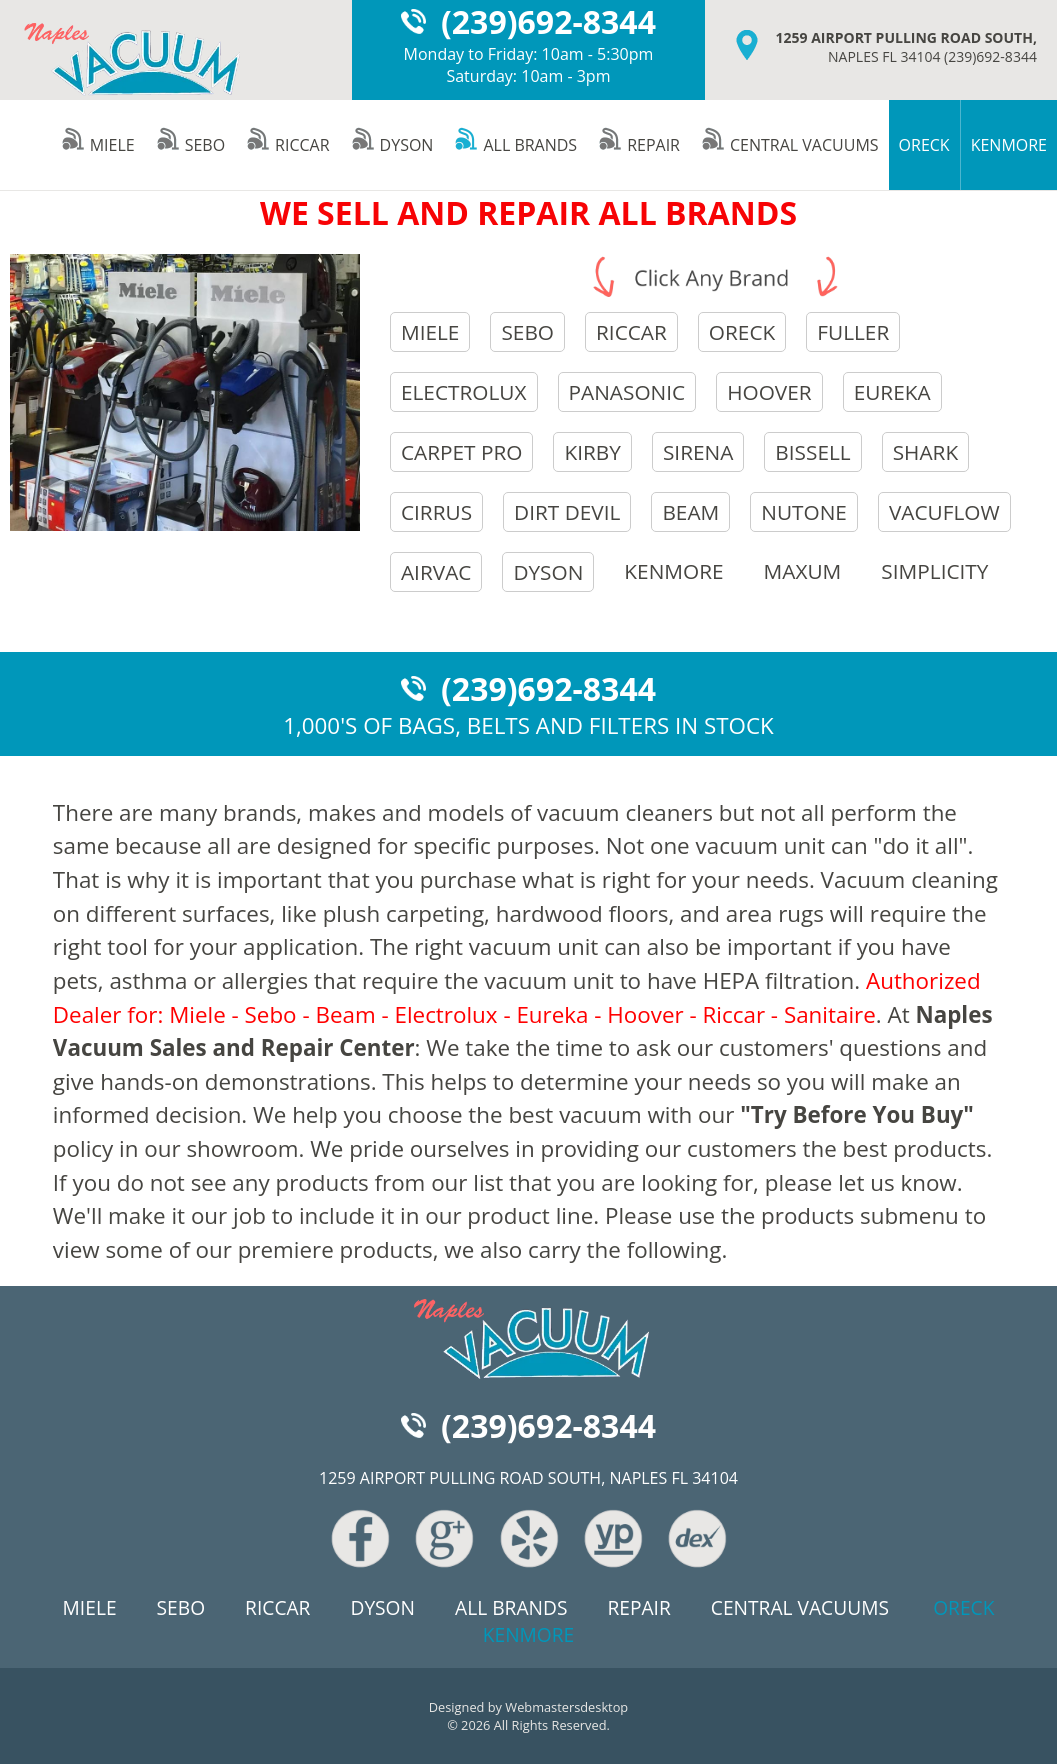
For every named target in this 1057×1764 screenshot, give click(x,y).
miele (97, 145)
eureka (892, 392)
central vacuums (789, 145)
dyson (392, 145)
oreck (742, 332)
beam (690, 512)
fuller (853, 332)
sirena (698, 452)
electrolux (464, 392)
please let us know (861, 1182)
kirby (592, 452)
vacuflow (944, 512)
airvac (436, 572)
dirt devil (567, 512)
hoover (769, 392)
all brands (515, 145)
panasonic (627, 392)
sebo (190, 145)
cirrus (436, 512)
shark (925, 452)
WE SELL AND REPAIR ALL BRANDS (528, 212)
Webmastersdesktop (566, 1707)
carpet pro (462, 452)
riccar (287, 145)
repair (638, 145)
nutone (804, 512)
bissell (812, 452)
